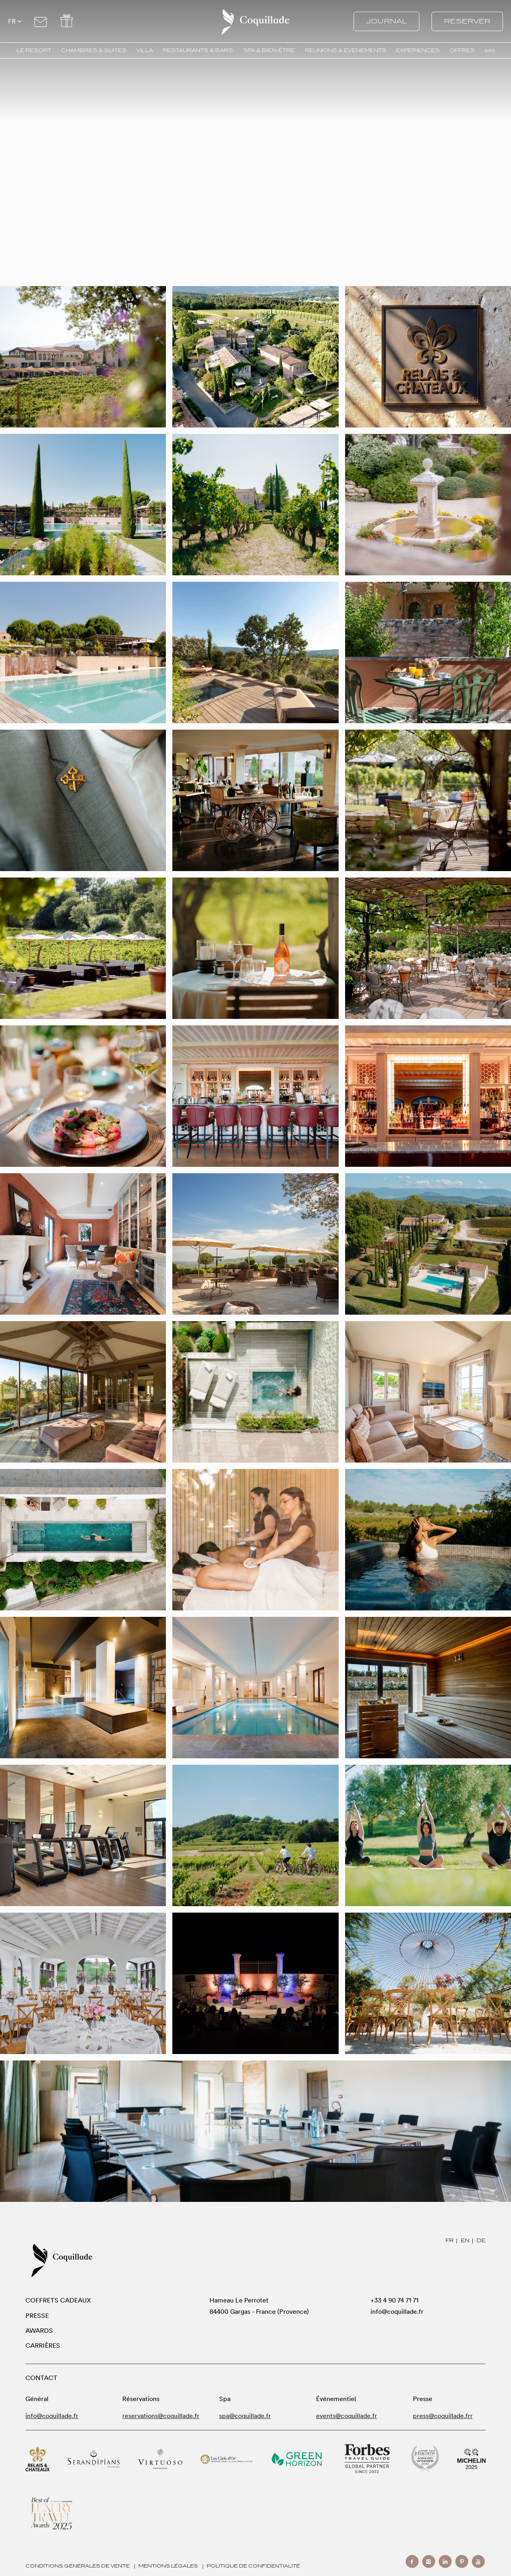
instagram (428, 2561)
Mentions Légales (168, 2566)
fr (12, 21)
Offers (66, 20)
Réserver (467, 21)
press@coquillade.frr (443, 2416)
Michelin (471, 2459)
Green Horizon (296, 2459)
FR (450, 2240)
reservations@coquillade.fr (160, 2416)
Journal (386, 21)
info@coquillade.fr (397, 2311)
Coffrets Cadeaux (58, 2300)
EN (465, 2240)
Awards (39, 2330)
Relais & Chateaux (37, 2459)
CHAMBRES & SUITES (93, 50)
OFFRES (462, 50)
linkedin (445, 2561)
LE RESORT (34, 50)
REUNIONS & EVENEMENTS (345, 50)
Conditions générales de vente (77, 2566)
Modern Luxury (51, 2513)
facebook (412, 2561)
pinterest (461, 2561)
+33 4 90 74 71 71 (395, 2300)
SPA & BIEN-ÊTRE (269, 50)
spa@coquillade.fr (245, 2416)
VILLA (144, 50)
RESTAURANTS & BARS (198, 50)
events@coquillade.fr (346, 2416)
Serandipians (93, 2459)
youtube (478, 2561)
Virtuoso (160, 2459)
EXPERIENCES (418, 50)
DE (481, 2240)
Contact (41, 20)
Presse (37, 2315)
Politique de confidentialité (253, 2566)
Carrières (42, 2345)
